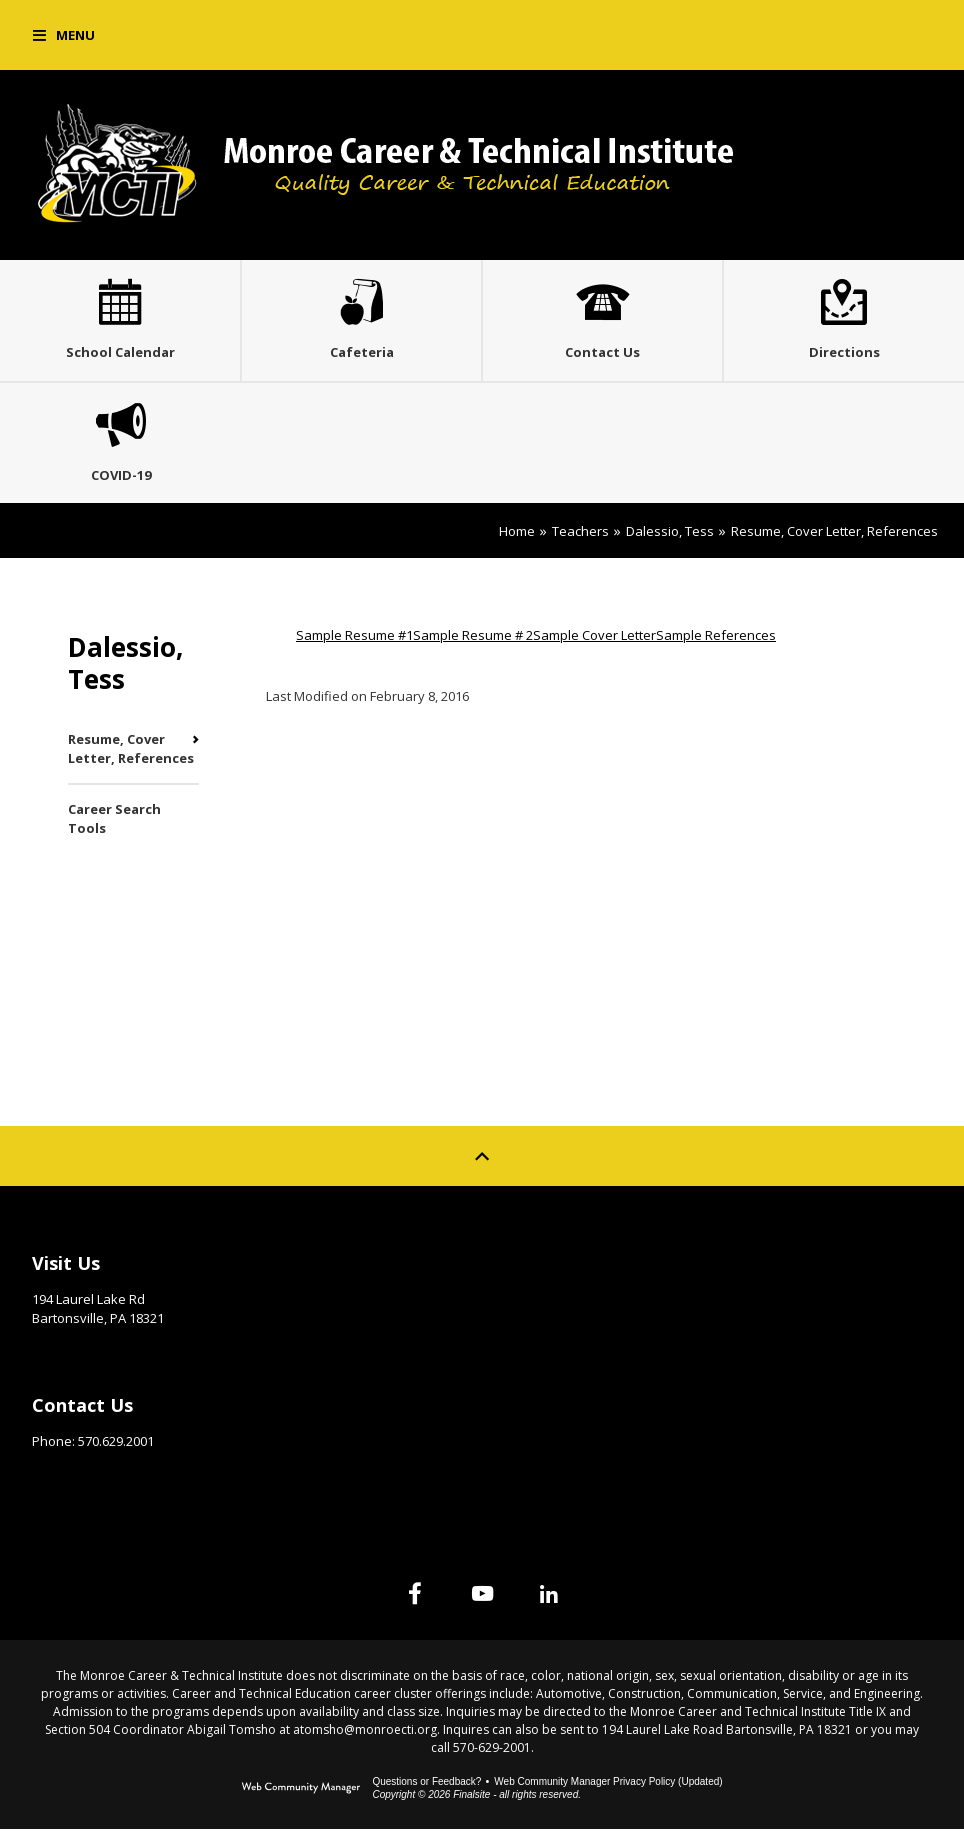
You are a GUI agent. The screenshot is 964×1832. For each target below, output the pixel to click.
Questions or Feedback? (426, 1784)
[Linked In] (550, 1596)
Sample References (716, 638)
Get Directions (81, 1352)
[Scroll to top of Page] (482, 1159)
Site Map (543, 1261)
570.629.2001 (116, 1444)
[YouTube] (482, 1596)
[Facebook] (414, 1596)
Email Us (59, 1475)
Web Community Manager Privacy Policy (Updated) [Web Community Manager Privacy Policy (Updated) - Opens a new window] (608, 1784)
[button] (64, 35)
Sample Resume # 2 (473, 638)
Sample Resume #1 (354, 638)
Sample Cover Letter (594, 638)
